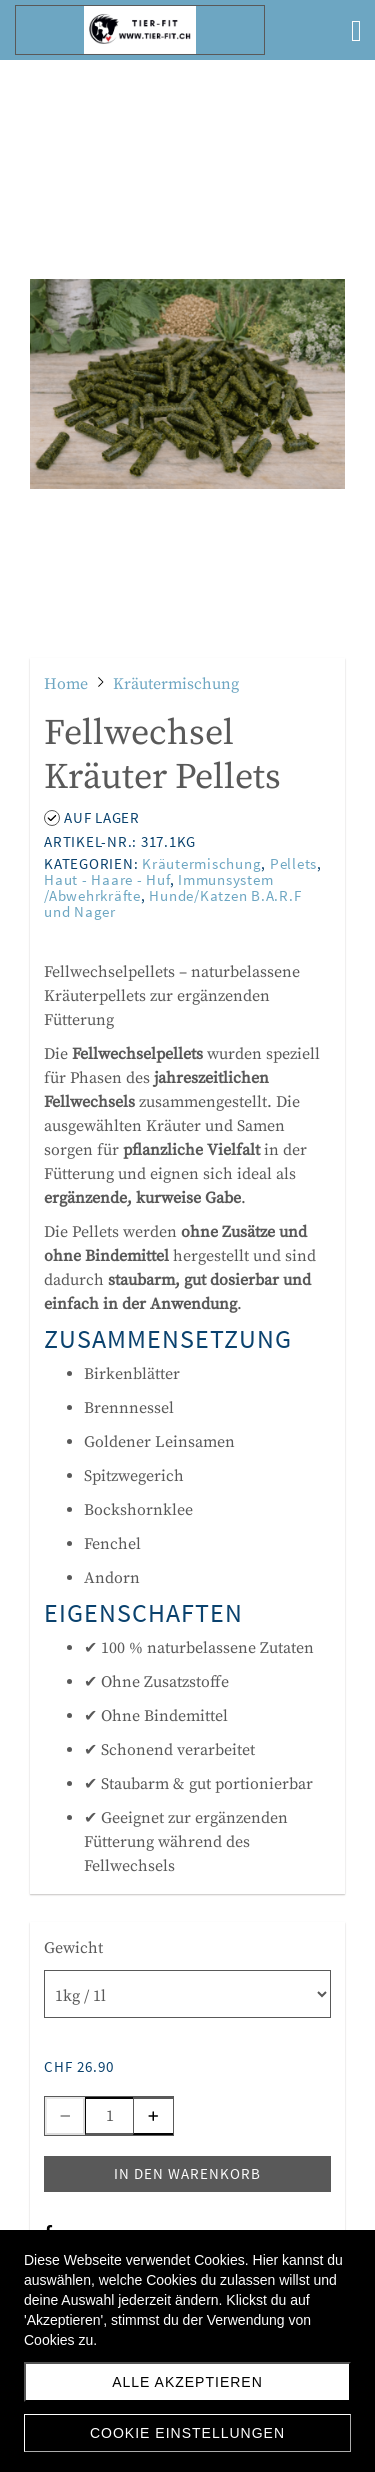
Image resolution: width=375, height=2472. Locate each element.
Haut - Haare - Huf (107, 879)
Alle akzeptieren (187, 2382)
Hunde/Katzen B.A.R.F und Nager (172, 903)
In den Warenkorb (187, 2173)
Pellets (293, 863)
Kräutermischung (201, 863)
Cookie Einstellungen (187, 2433)
